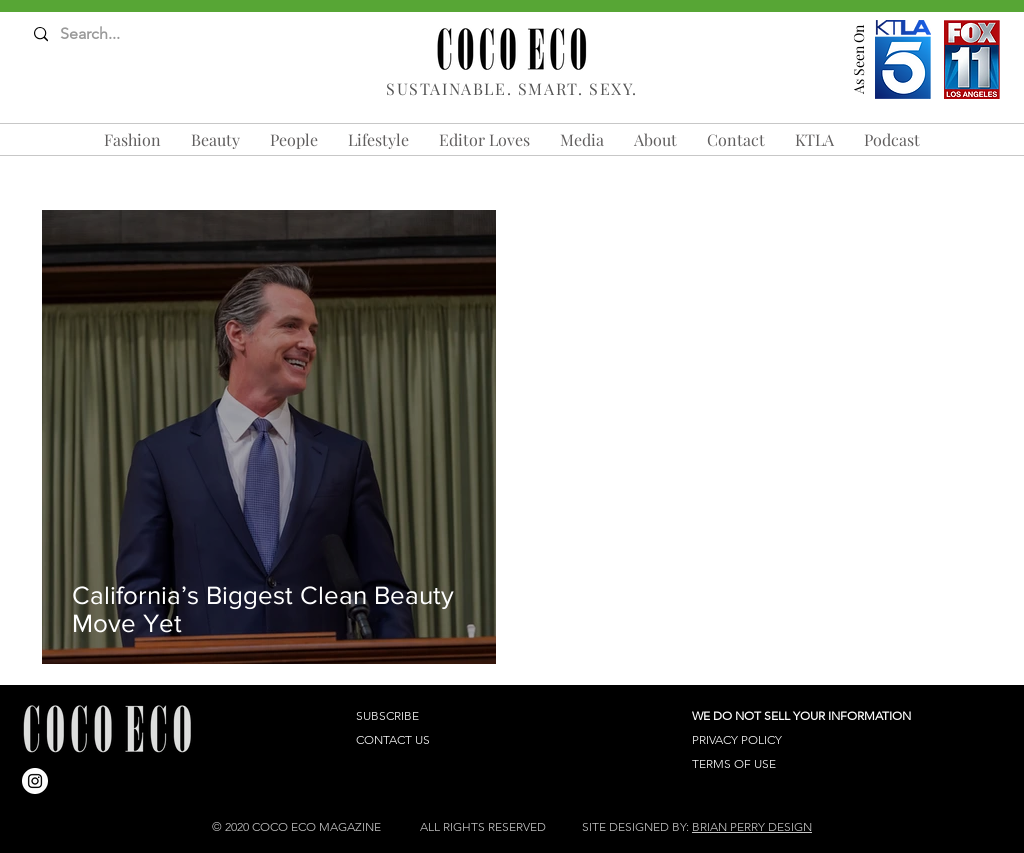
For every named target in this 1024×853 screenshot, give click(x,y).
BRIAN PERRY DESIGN (752, 826)
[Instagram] (35, 781)
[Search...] (112, 34)
